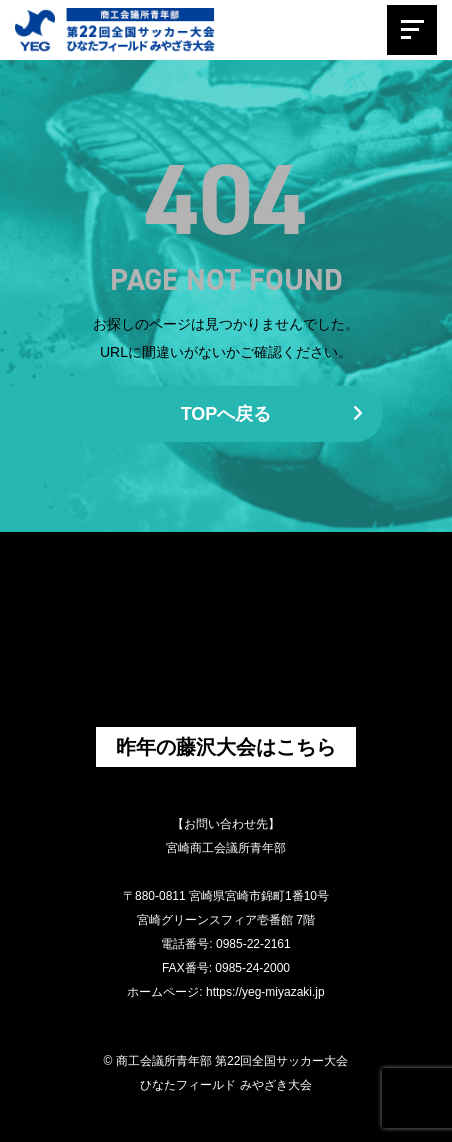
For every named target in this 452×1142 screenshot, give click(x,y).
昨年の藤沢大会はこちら (226, 747)
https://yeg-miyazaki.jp (265, 992)
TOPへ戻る (272, 414)
